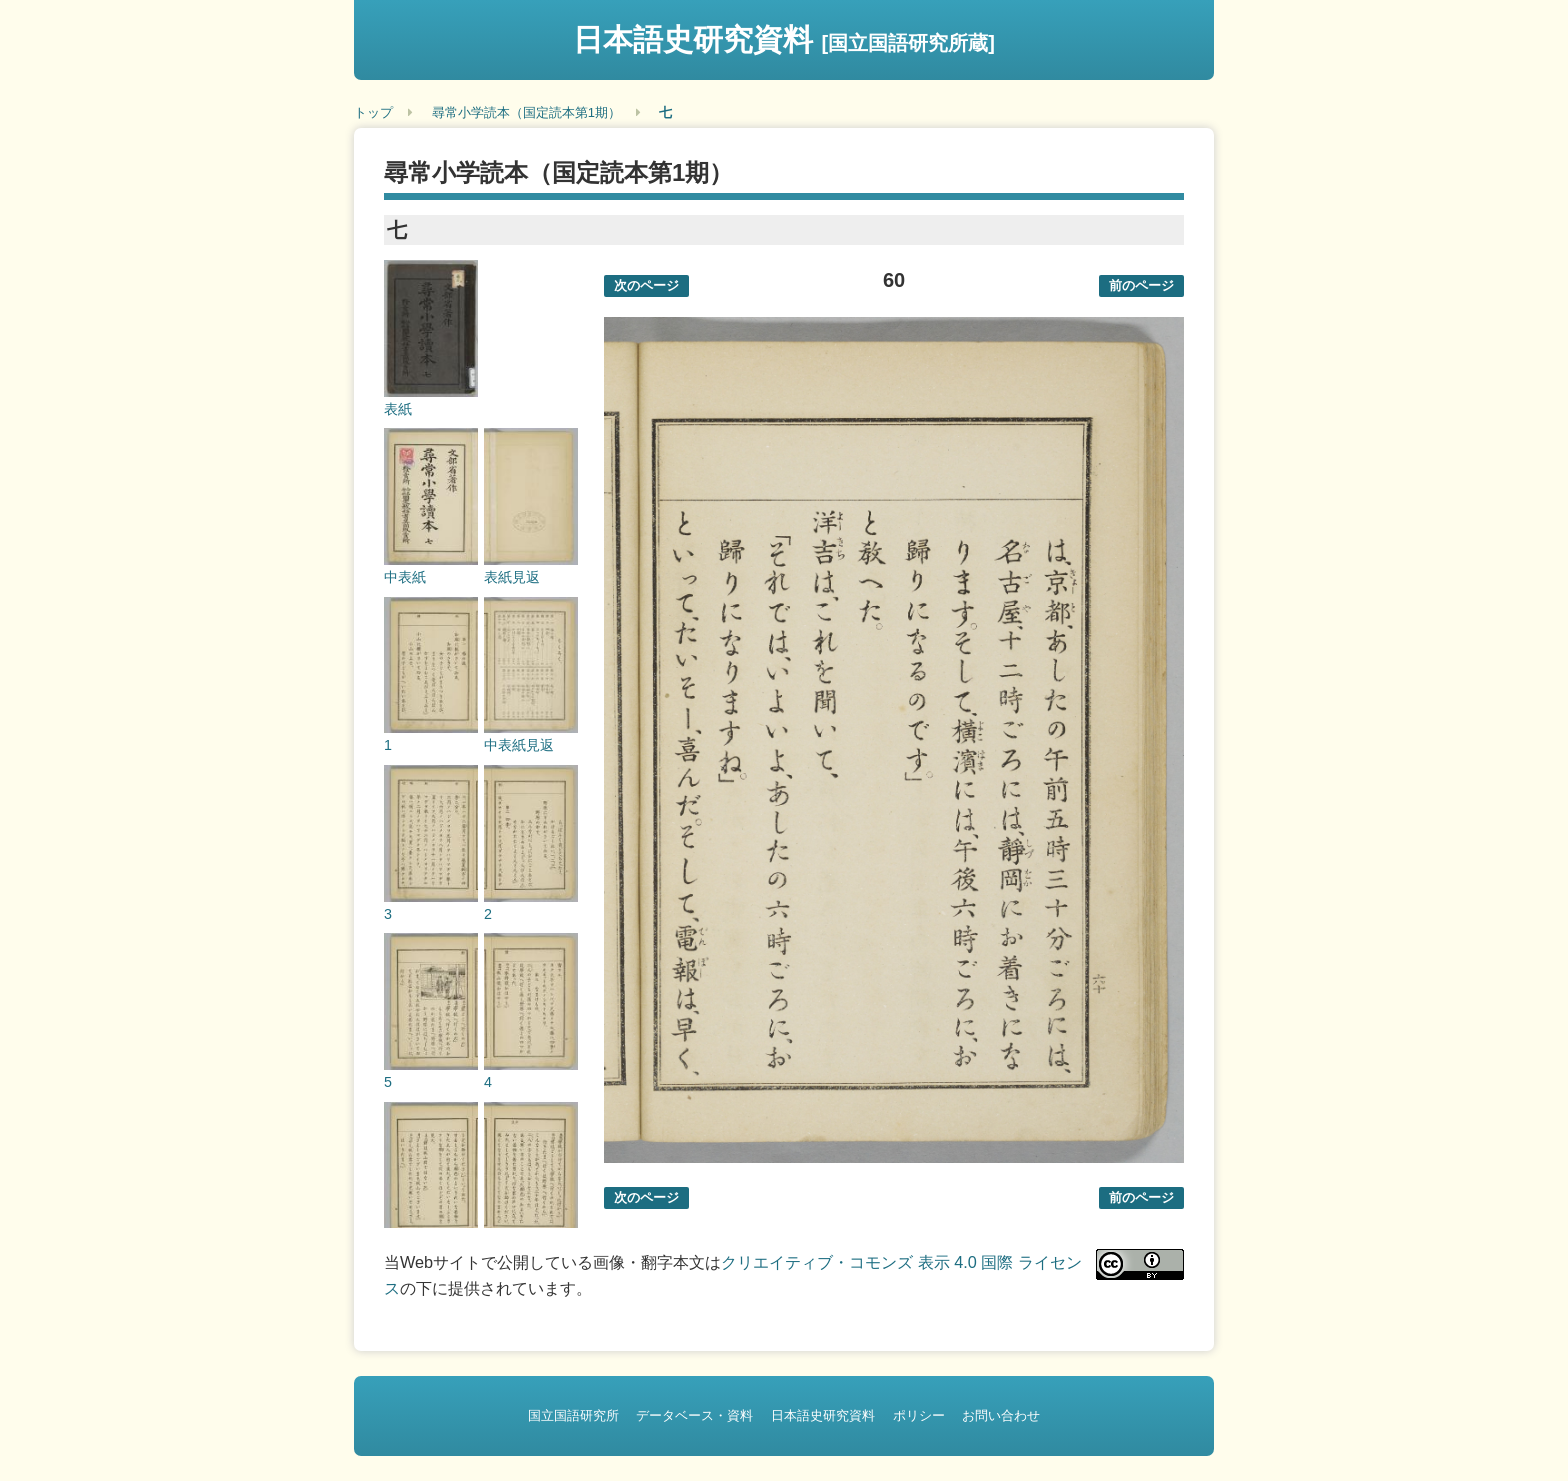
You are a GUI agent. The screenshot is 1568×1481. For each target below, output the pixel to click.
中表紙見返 (519, 745)
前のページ (1141, 285)
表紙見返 (512, 577)
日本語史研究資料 (784, 39)
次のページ (646, 285)
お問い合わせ (1001, 1415)
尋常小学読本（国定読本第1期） (526, 112)
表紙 (398, 409)
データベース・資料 (694, 1415)
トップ (373, 112)
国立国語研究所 (573, 1415)
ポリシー (919, 1415)
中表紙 (405, 577)
